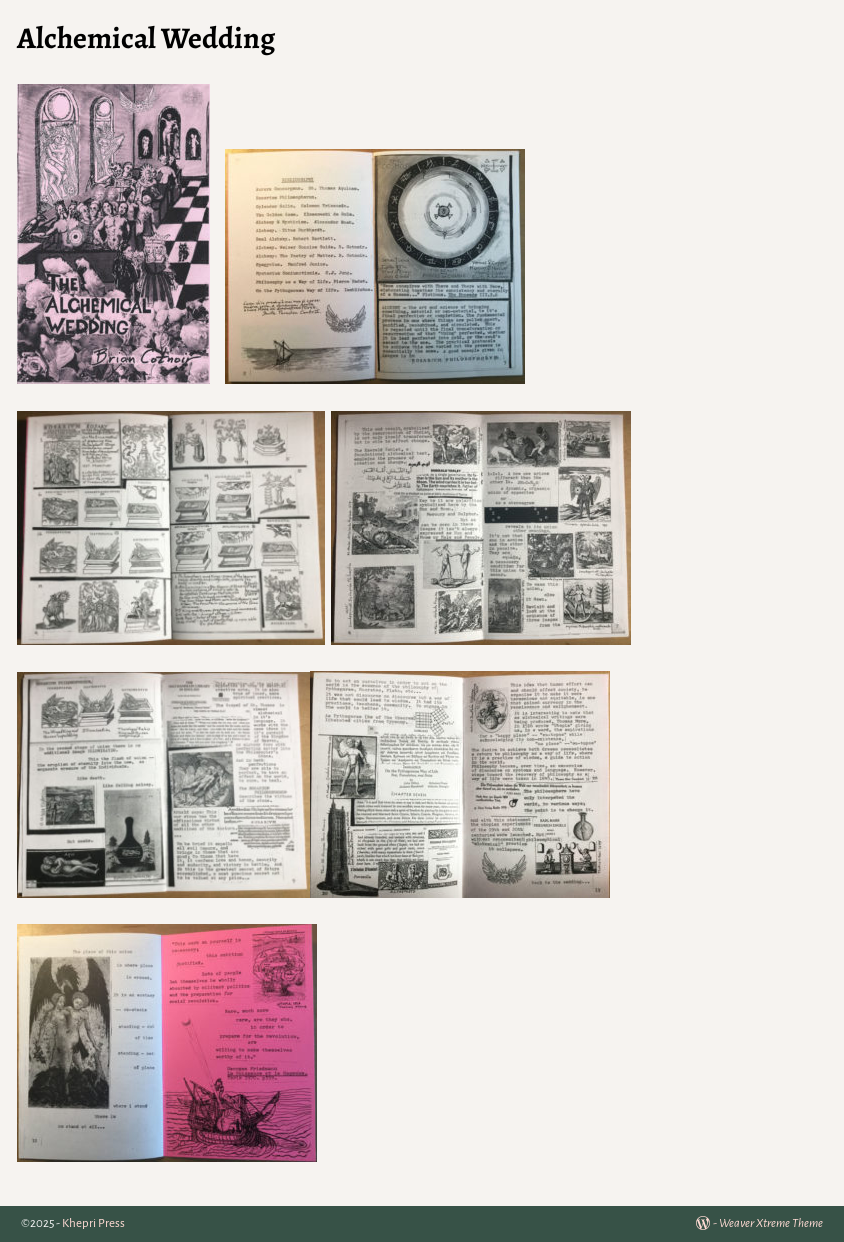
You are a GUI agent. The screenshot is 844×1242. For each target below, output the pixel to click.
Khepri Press (93, 1223)
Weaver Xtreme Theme (771, 1223)
